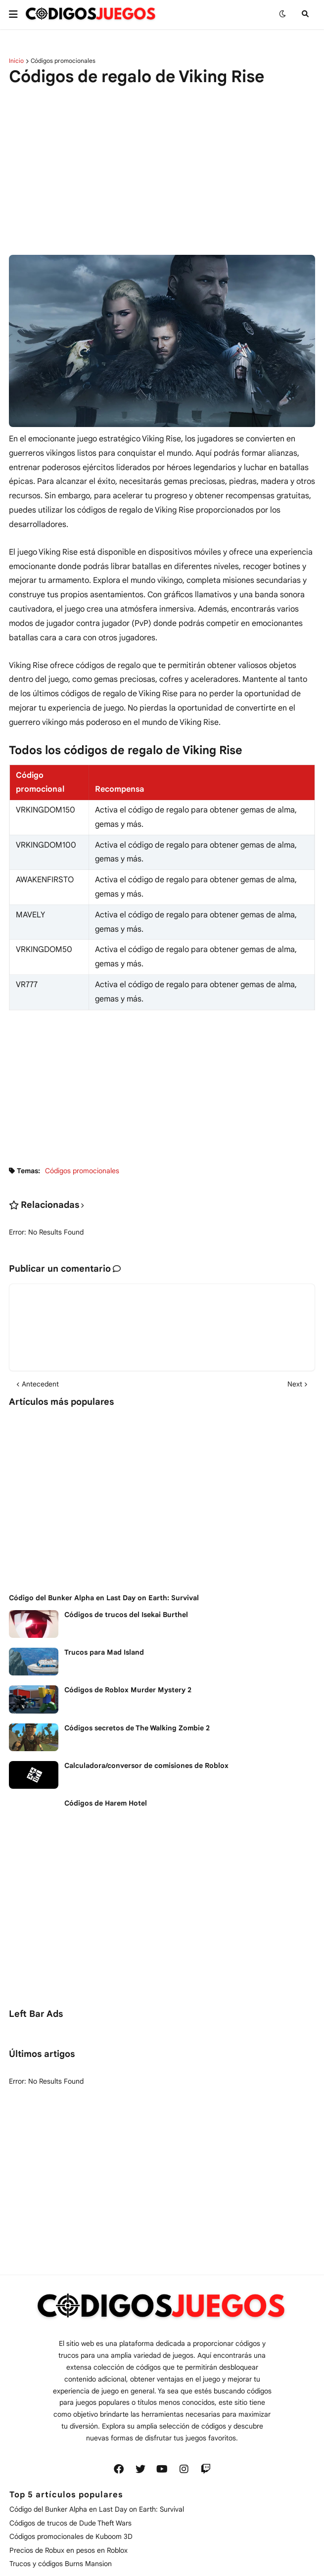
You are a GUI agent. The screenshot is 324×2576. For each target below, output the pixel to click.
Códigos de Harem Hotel (105, 1803)
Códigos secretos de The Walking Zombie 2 (137, 1727)
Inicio (16, 61)
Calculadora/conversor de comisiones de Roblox (146, 1765)
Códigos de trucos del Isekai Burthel (126, 1614)
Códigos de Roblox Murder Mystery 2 (127, 1689)
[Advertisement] (154, 162)
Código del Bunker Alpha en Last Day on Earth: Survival (104, 1597)
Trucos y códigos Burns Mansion (60, 2563)
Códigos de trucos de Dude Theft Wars (70, 2523)
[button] (16, 14)
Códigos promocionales (63, 61)
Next (294, 1384)
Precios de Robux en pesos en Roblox (68, 2550)
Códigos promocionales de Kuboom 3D (71, 2536)
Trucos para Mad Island (104, 1652)
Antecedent (40, 1384)
